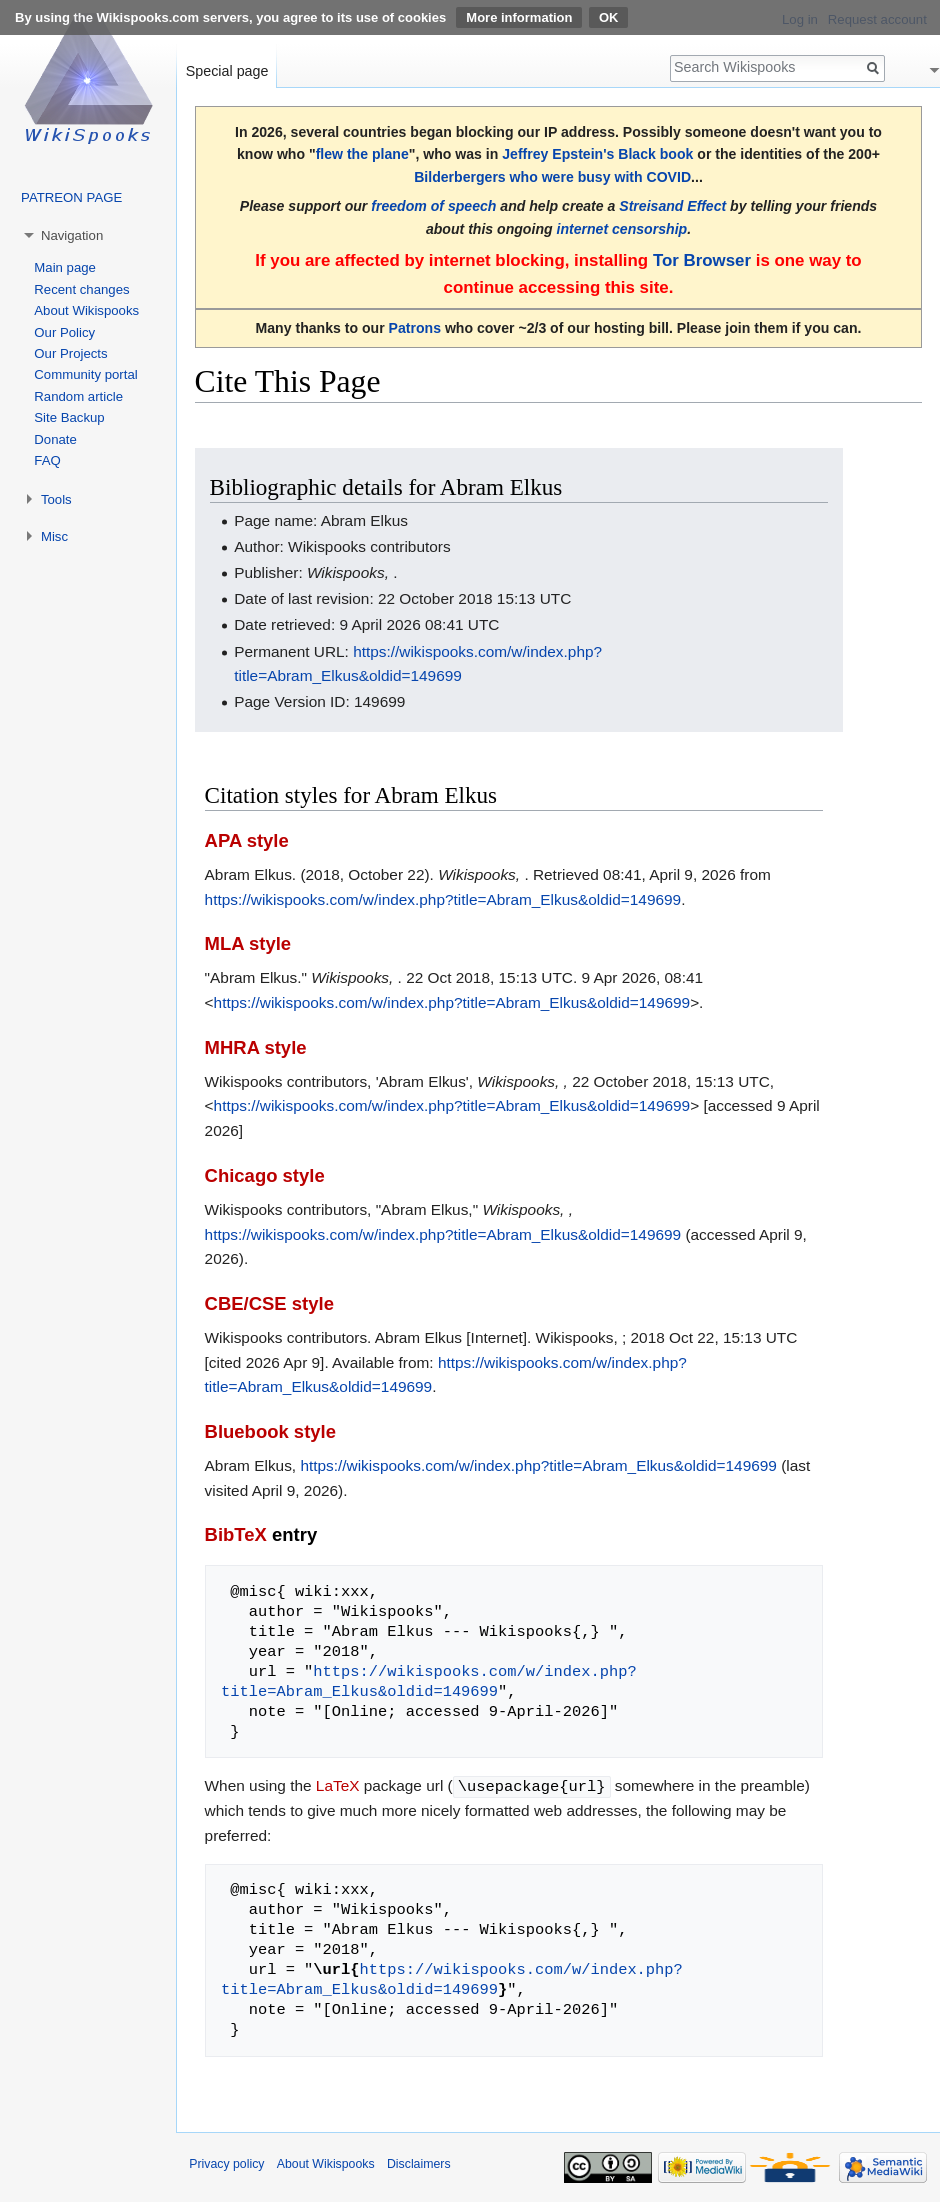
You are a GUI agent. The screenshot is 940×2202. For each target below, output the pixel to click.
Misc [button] (54, 536)
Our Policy (64, 332)
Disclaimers (419, 2163)
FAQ (47, 460)
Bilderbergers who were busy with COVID (552, 177)
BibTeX (236, 1534)
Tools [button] (56, 499)
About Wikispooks (86, 310)
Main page (65, 267)
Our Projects (70, 353)
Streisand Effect (672, 206)
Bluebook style (270, 1431)
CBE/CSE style (269, 1303)
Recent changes (81, 289)
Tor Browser (702, 260)
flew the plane (362, 154)
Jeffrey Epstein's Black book (597, 154)
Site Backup (69, 417)
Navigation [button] (72, 235)
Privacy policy (226, 2163)
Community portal (85, 374)
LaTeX (338, 1785)
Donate (55, 439)
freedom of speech (433, 206)
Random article (78, 396)
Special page (227, 71)
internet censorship (622, 229)
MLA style (248, 943)
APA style (247, 840)
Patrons (415, 328)
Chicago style (265, 1175)
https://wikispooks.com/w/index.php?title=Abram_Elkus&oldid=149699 (443, 899)
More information (519, 17)
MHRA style (256, 1047)
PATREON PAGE (71, 197)
